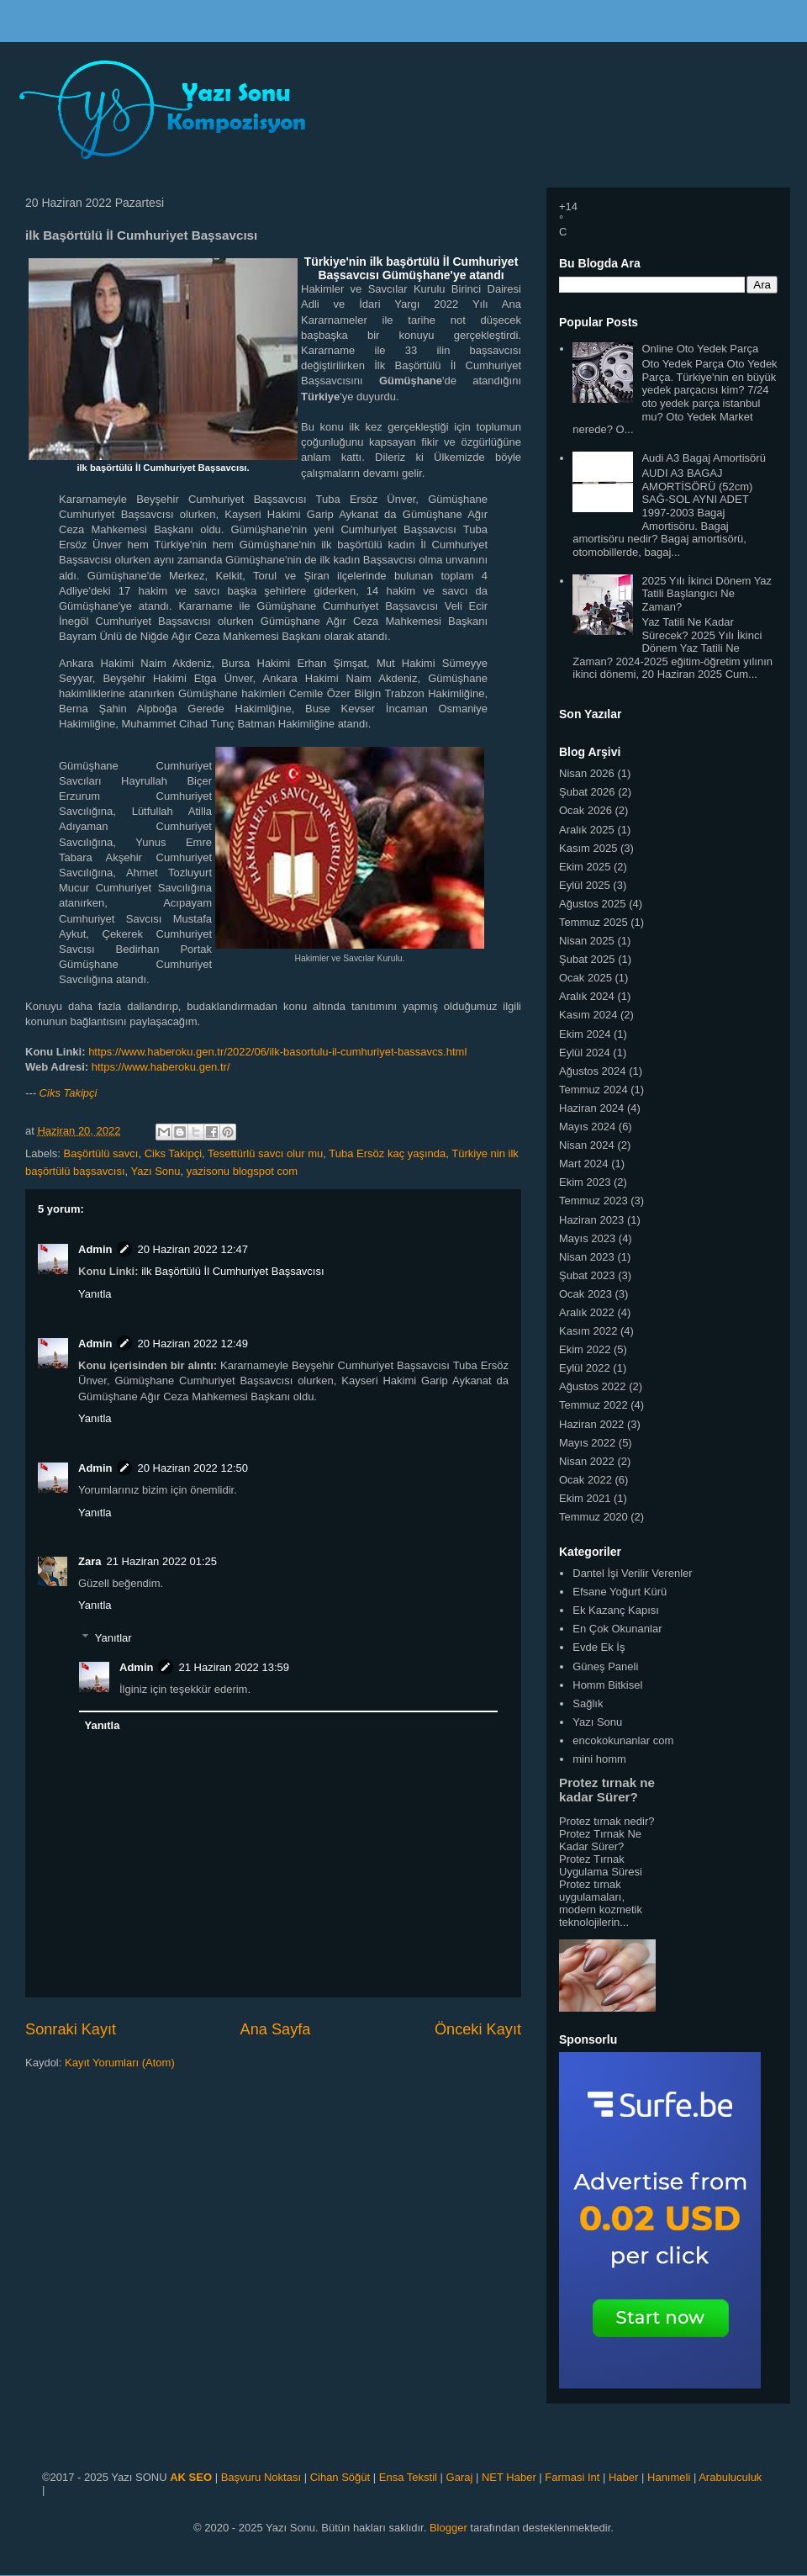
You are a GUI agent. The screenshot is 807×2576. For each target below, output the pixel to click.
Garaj (459, 2477)
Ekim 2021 (584, 1498)
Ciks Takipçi (69, 1093)
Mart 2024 (584, 1163)
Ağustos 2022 (592, 1386)
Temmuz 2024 (593, 1089)
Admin (95, 1249)
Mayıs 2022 (587, 1442)
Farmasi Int (572, 2477)
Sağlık (587, 1703)
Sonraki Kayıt (70, 2029)
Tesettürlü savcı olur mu (265, 1153)
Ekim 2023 (584, 1182)
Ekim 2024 (584, 1034)
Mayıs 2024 (587, 1126)
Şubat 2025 (587, 959)
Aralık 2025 (586, 829)
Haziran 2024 (591, 1108)
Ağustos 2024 (592, 1071)
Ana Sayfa (275, 2029)
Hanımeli (668, 2477)
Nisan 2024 (586, 1145)
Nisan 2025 (586, 940)
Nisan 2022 (586, 1461)
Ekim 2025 (584, 866)
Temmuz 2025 (593, 922)
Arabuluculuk (730, 2477)
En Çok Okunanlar (617, 1628)
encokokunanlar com (622, 1740)
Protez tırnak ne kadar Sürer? (607, 1789)
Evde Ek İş (598, 1647)
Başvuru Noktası (261, 2477)
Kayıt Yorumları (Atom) (120, 2062)
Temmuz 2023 (593, 1200)
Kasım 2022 (588, 1331)
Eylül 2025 (584, 885)
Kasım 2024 (588, 1014)
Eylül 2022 (584, 1368)
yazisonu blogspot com (242, 1171)
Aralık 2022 (586, 1312)
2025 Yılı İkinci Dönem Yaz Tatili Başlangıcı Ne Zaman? (706, 593)
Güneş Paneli (605, 1666)
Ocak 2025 (585, 977)
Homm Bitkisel (607, 1685)
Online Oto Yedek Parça (699, 348)
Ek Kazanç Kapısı (615, 1610)
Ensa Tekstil (408, 2477)
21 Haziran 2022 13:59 (233, 1667)
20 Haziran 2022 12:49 (192, 1343)
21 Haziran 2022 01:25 (161, 1561)
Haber (623, 2477)
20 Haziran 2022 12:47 (192, 1249)
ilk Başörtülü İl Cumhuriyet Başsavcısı (232, 1271)
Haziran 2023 (591, 1220)
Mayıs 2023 (587, 1238)
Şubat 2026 (587, 791)
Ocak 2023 (585, 1294)
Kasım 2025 (588, 848)
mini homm (599, 1759)
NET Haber (509, 2477)
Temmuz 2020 (593, 1516)
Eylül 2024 (584, 1052)
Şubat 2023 (587, 1275)
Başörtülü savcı (101, 1153)
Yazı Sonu (156, 1171)
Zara (89, 1561)
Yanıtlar (113, 1638)
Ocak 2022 (585, 1479)
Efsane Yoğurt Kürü (619, 1591)
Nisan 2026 (586, 773)
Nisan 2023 (586, 1257)
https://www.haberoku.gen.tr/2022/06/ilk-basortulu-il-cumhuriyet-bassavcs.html (277, 1051)
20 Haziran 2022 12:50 (192, 1468)
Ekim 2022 (584, 1349)
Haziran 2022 (591, 1424)
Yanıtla (95, 1294)
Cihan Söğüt (340, 2477)
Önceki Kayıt (478, 2029)
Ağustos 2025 (592, 903)
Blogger (448, 2527)
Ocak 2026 (585, 810)
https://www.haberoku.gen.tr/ (161, 1067)
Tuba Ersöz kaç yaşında (387, 1153)
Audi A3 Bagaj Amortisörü (703, 458)
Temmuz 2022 (593, 1405)
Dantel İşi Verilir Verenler (632, 1573)
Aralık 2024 (586, 996)
